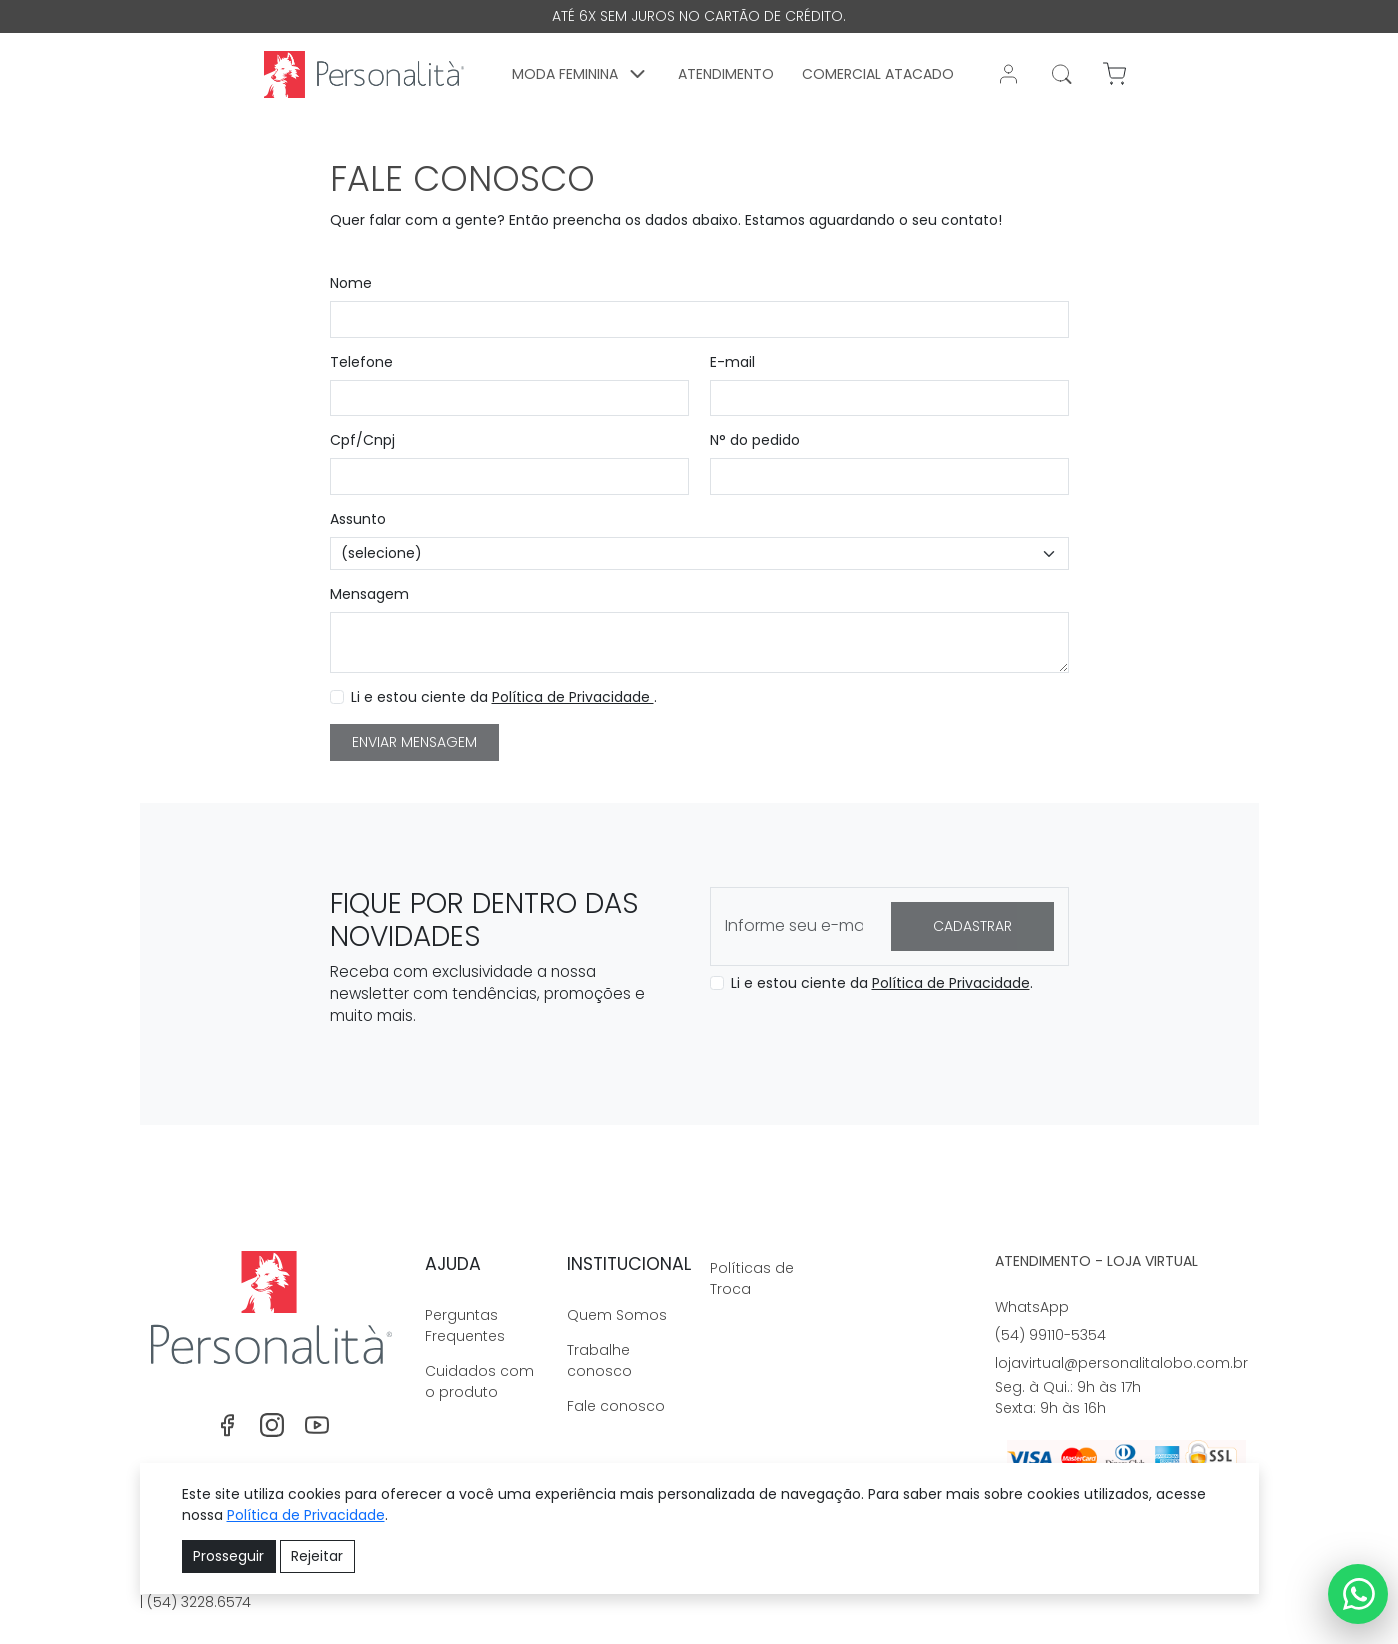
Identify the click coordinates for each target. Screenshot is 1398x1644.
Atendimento (727, 74)
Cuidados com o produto (479, 1381)
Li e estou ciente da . (504, 697)
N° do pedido (755, 440)
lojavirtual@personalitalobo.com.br (1121, 1363)
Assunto (358, 519)
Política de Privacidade (573, 697)
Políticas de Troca (752, 1278)
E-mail (732, 362)
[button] (582, 74)
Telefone (361, 362)
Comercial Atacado (879, 74)
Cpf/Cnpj (362, 440)
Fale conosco (616, 1406)
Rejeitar (317, 1556)
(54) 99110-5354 (1050, 1335)
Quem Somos (617, 1315)
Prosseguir (228, 1556)
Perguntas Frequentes (465, 1325)
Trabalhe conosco (599, 1360)
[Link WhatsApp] (1358, 1594)
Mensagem (369, 594)
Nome (351, 283)
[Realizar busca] (1062, 74)
